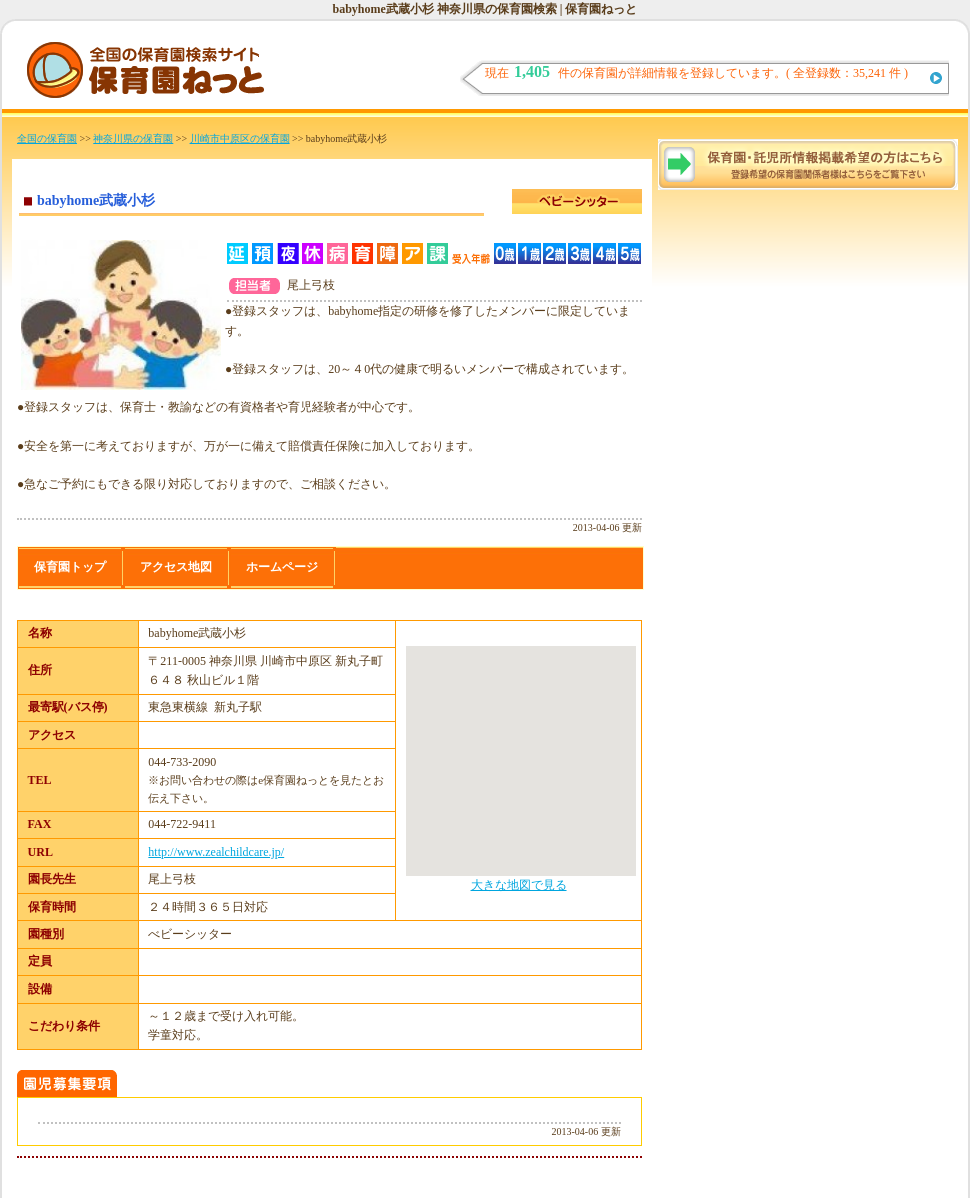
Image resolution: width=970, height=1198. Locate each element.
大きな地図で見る (519, 885)
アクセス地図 (176, 567)
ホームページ (282, 567)
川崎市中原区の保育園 (240, 138)
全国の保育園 (47, 138)
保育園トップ (70, 567)
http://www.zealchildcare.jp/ (216, 852)
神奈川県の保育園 (133, 138)
